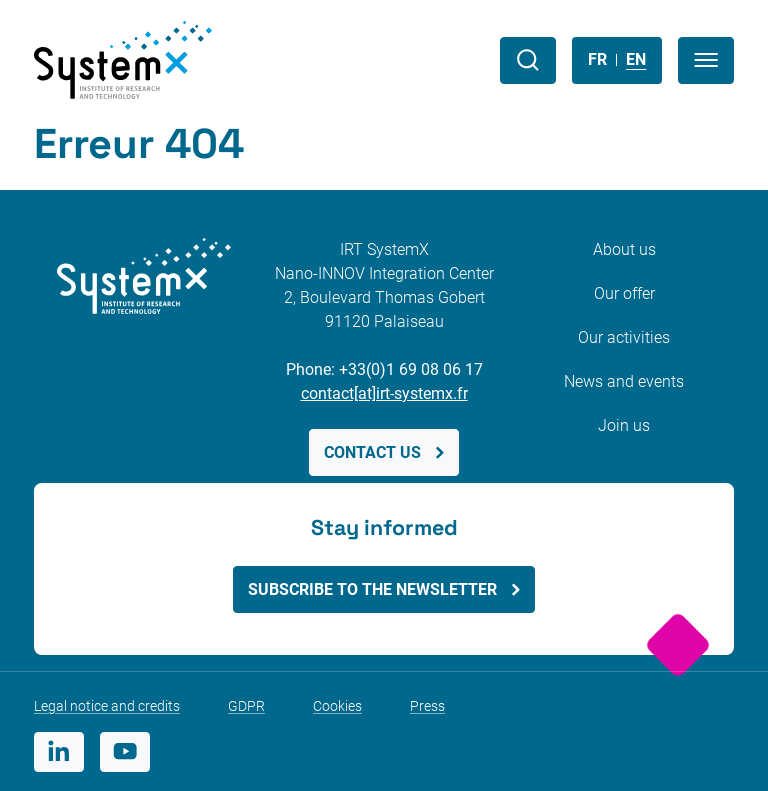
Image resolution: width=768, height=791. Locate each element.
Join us (624, 425)
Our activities (624, 337)
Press (427, 706)
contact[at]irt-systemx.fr (384, 393)
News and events (624, 381)
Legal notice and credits (107, 706)
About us (624, 249)
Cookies (337, 706)
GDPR (246, 706)
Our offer (624, 293)
